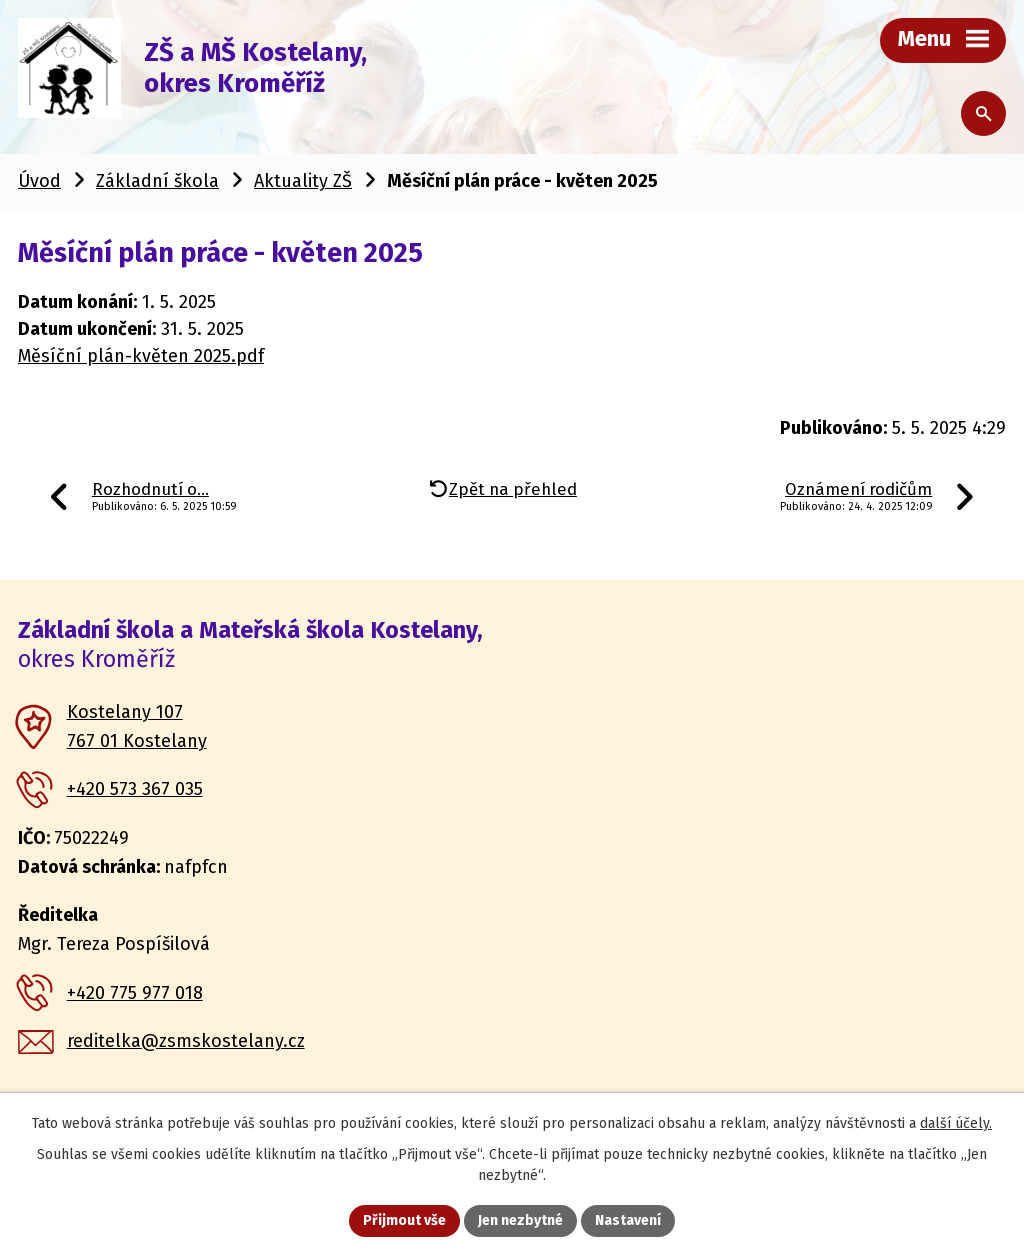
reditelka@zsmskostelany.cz (186, 1041)
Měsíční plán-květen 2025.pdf (141, 356)
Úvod (39, 181)
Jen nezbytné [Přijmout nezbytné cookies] (520, 1220)
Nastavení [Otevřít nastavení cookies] (628, 1220)
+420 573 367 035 (135, 789)
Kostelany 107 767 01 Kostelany (137, 726)
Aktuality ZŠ (303, 181)
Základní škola (157, 181)
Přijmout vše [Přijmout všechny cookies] (404, 1220)
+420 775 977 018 (135, 993)
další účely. (956, 1123)
